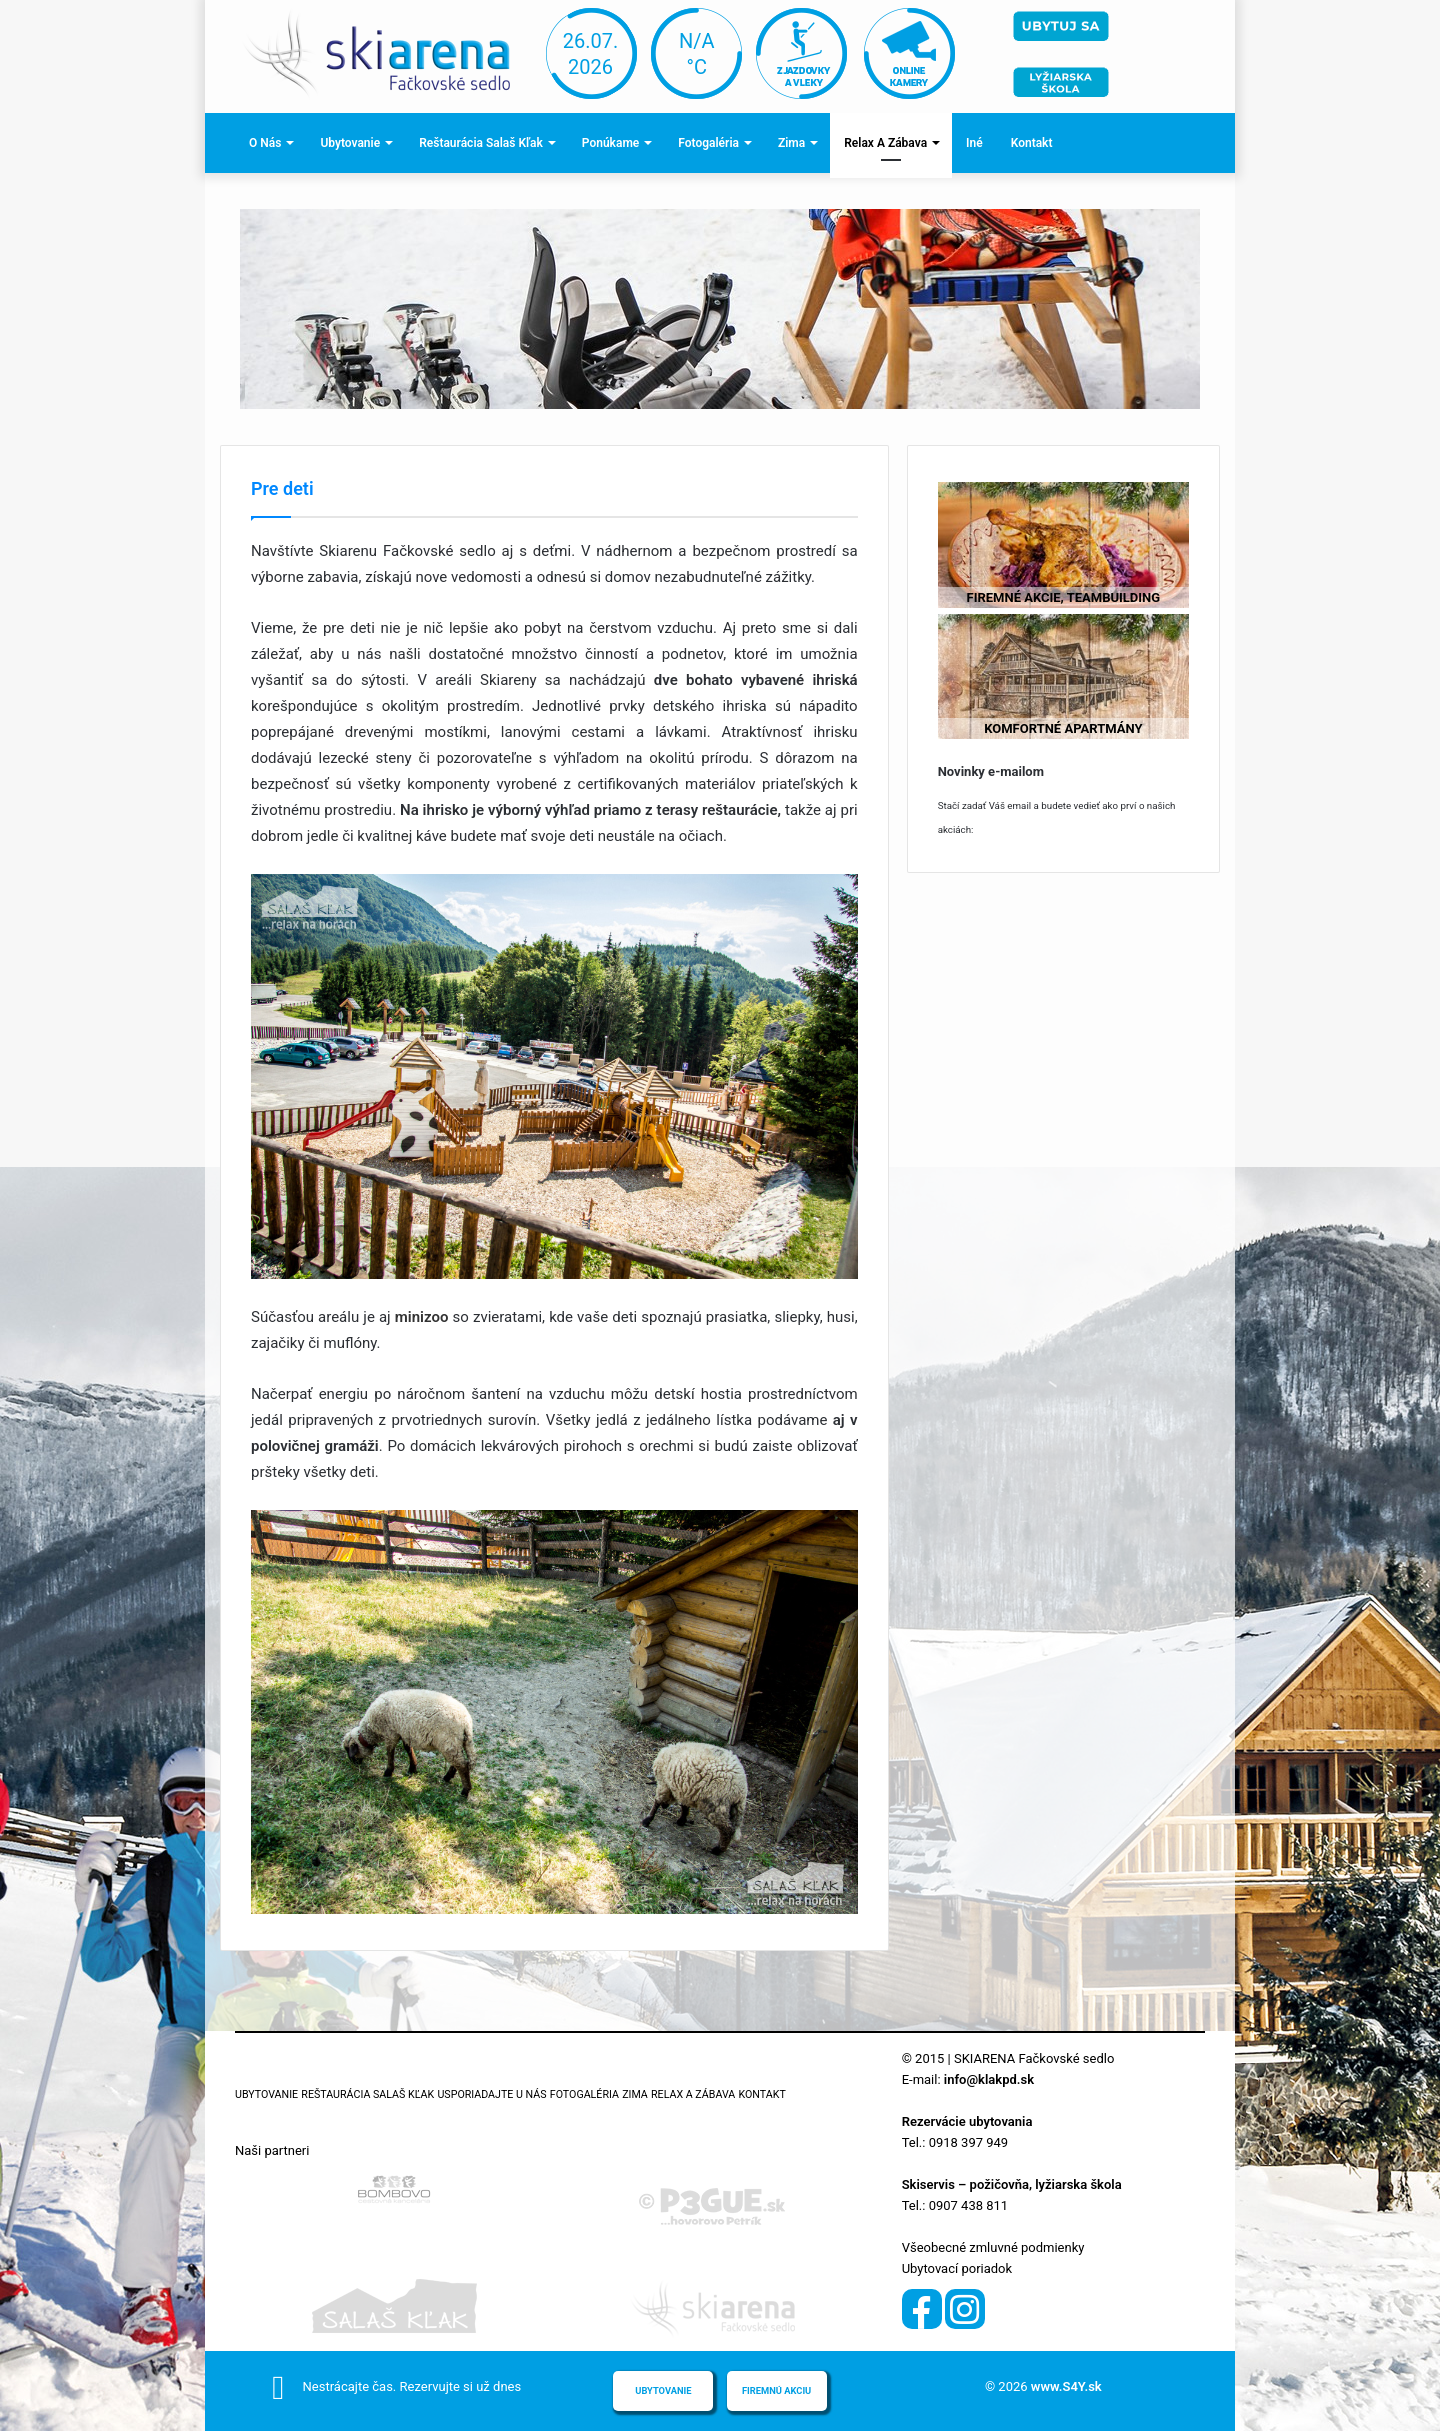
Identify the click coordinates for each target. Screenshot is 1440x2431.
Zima (791, 143)
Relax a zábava (885, 143)
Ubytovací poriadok (957, 2268)
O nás (265, 143)
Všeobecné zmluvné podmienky (993, 2247)
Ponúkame (610, 143)
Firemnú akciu (776, 2390)
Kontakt (1032, 143)
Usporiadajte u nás (491, 2094)
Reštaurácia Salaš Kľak (481, 143)
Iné (974, 143)
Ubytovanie (350, 143)
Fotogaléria (708, 143)
